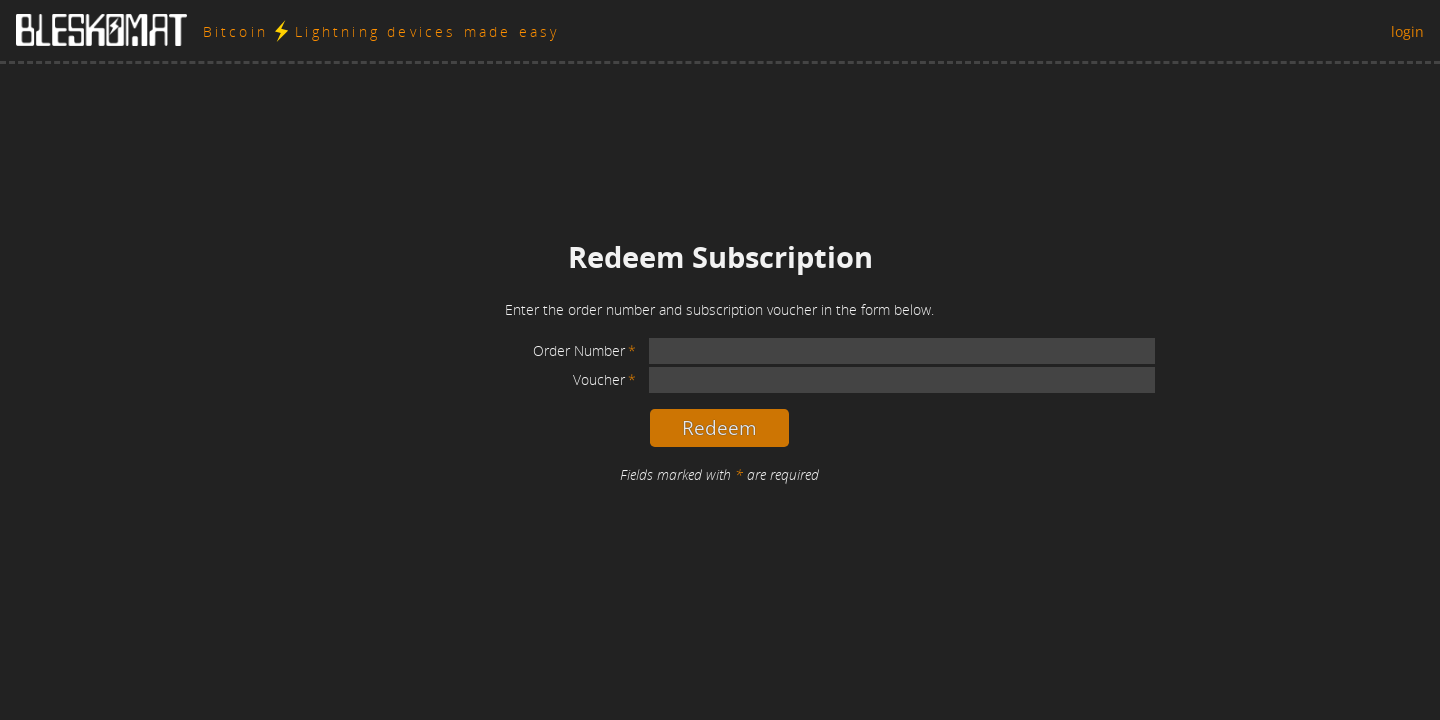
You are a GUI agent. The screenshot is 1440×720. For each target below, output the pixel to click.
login (1407, 31)
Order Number (579, 350)
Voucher (599, 379)
